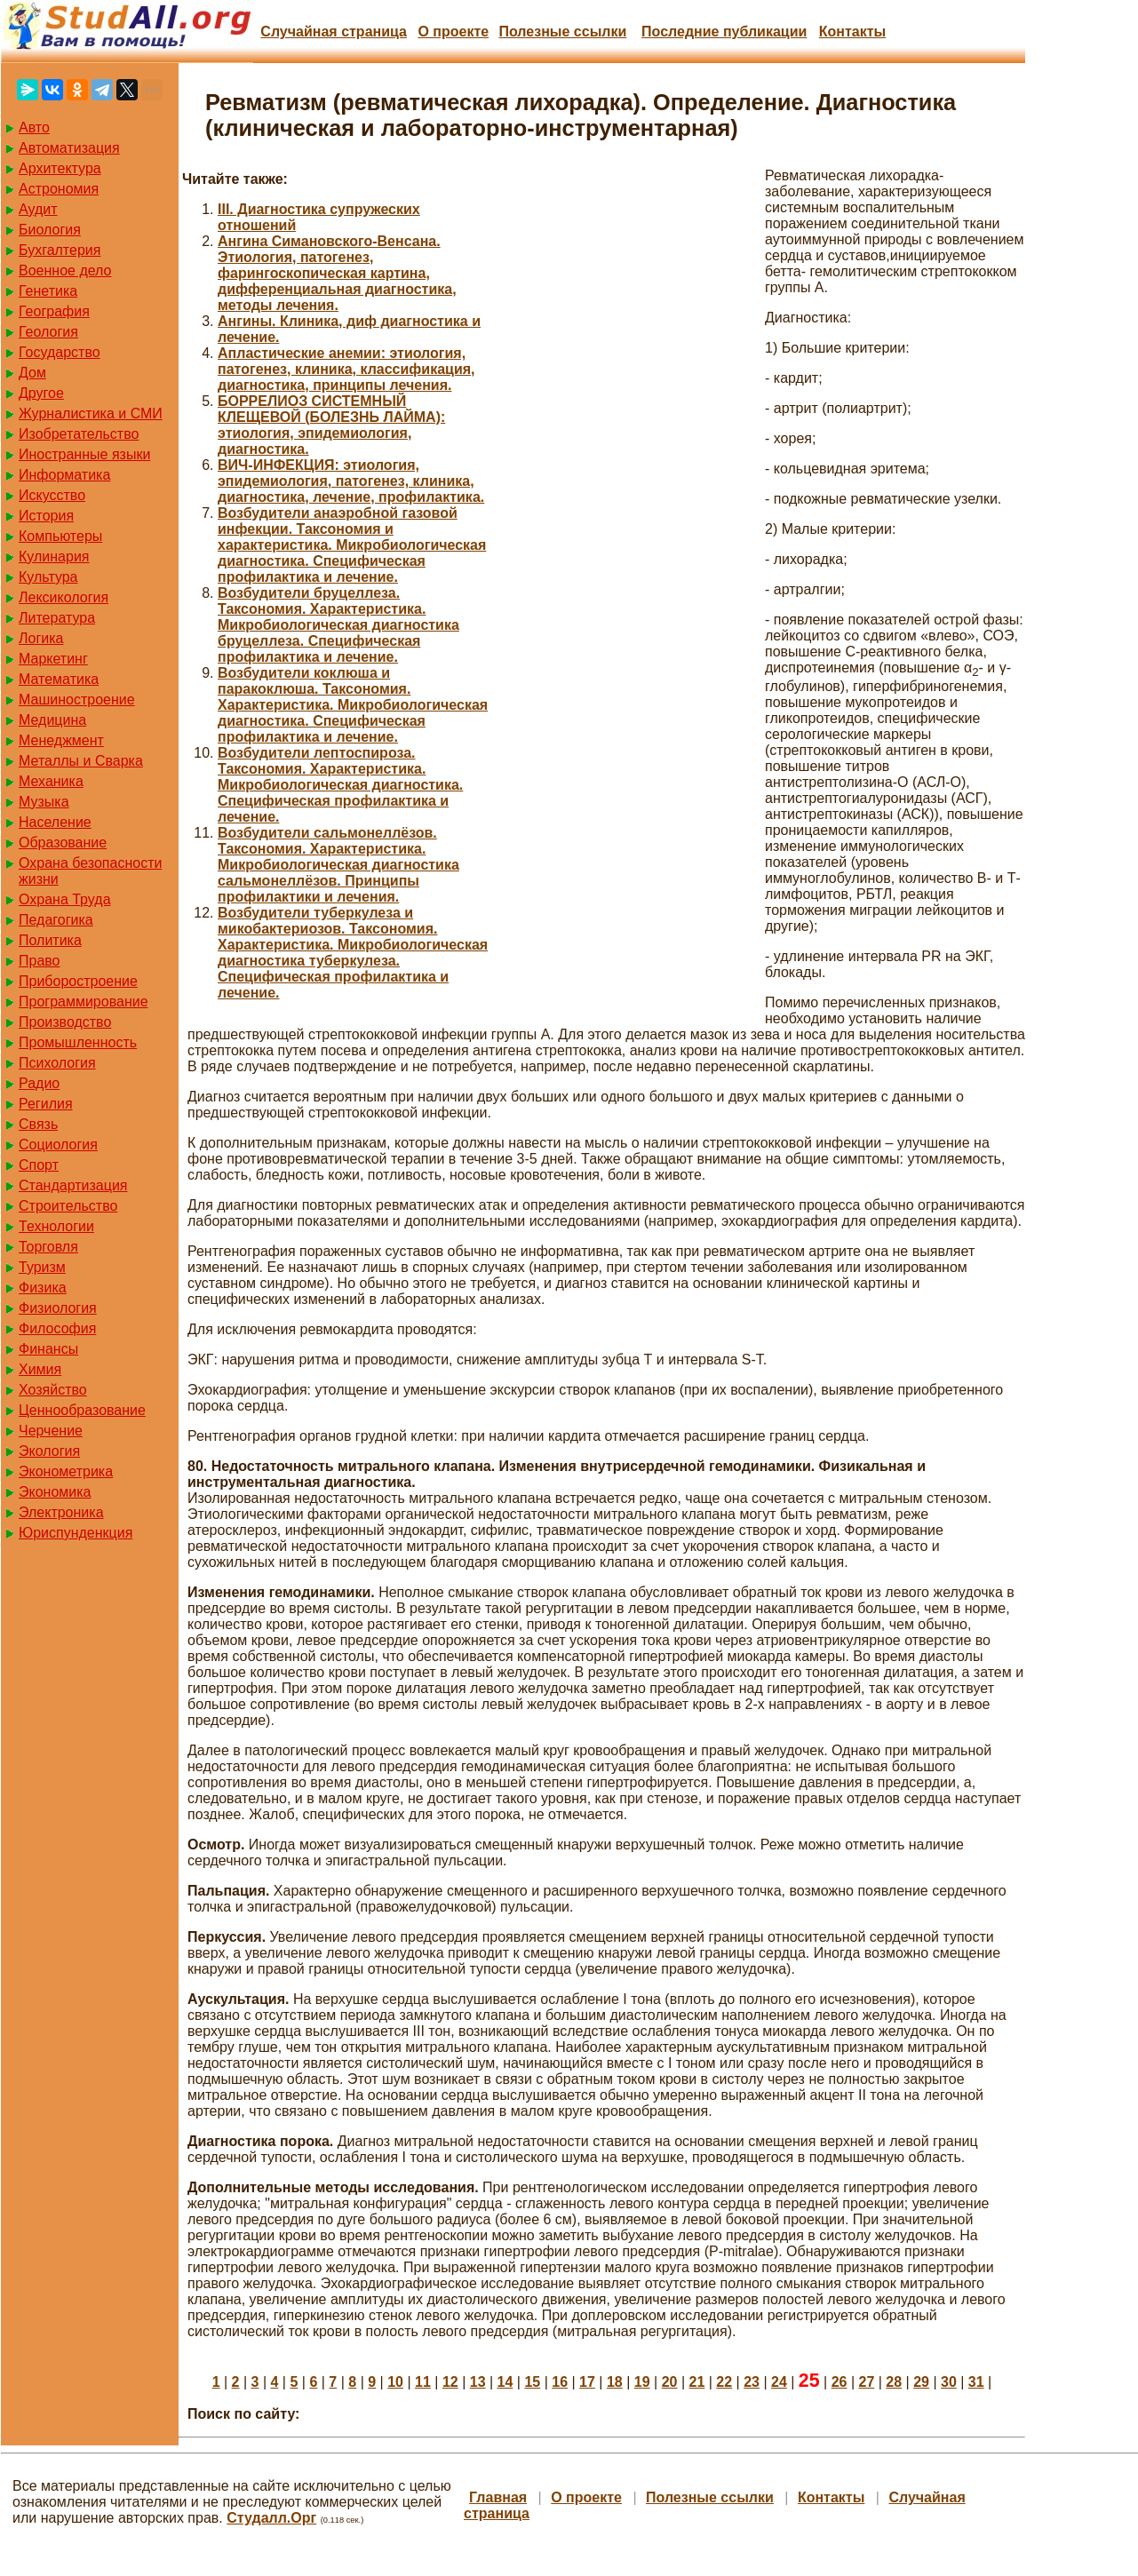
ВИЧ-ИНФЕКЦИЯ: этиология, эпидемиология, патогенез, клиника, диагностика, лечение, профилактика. (351, 481)
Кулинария (54, 556)
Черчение (51, 1430)
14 (505, 2381)
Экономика (55, 1491)
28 (894, 2381)
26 (840, 2381)
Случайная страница (333, 31)
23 (752, 2381)
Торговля (48, 1246)
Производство (65, 1022)
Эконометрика (66, 1471)
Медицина (52, 719)
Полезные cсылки (562, 31)
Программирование (83, 1001)
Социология (58, 1144)
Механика (51, 781)
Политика (50, 940)
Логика (41, 638)
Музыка (44, 801)
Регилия (46, 1103)
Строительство (68, 1205)
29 (921, 2381)
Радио (39, 1083)
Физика (43, 1287)
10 (395, 2381)
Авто (34, 127)
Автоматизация (69, 147)
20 (670, 2381)
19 (642, 2381)
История (46, 515)
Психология (57, 1062)
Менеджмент (61, 740)
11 (423, 2381)
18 (615, 2381)
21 (696, 2381)
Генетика (48, 290)
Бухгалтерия (59, 250)
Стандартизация (73, 1185)
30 (949, 2381)
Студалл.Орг (271, 2517)
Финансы (48, 1348)
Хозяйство (53, 1389)
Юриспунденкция (75, 1532)
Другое (41, 393)
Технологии (56, 1226)
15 (532, 2381)
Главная (498, 2497)
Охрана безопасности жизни (90, 870)
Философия (57, 1328)
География (54, 311)
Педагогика (56, 919)
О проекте (453, 31)
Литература (57, 617)
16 (560, 2381)
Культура (48, 576)
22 (724, 2381)
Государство (59, 352)
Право (39, 960)
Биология (50, 229)
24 (779, 2381)
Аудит (38, 209)
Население (55, 822)
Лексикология (63, 597)
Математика (59, 679)
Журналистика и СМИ (91, 413)
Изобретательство (79, 433)
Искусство (52, 495)
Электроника (61, 1512)
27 (866, 2381)
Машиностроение (77, 699)
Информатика (64, 474)
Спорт (39, 1165)
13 (478, 2381)
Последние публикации (724, 31)
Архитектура (60, 168)
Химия (40, 1369)
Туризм (42, 1267)
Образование (63, 842)
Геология (48, 331)
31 (976, 2381)
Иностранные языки (84, 454)
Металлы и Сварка (81, 760)
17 (587, 2381)
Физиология (58, 1308)
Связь (38, 1124)
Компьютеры (60, 536)
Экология (49, 1451)
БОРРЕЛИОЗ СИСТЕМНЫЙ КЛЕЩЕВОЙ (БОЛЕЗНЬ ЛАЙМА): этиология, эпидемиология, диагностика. (331, 425)
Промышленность (78, 1042)
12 (450, 2381)
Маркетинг (53, 658)
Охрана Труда (65, 899)
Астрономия (59, 188)
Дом (32, 372)
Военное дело (65, 270)
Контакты (852, 31)
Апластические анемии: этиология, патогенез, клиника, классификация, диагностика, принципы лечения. (346, 369)
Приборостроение (78, 981)
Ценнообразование (82, 1410)
